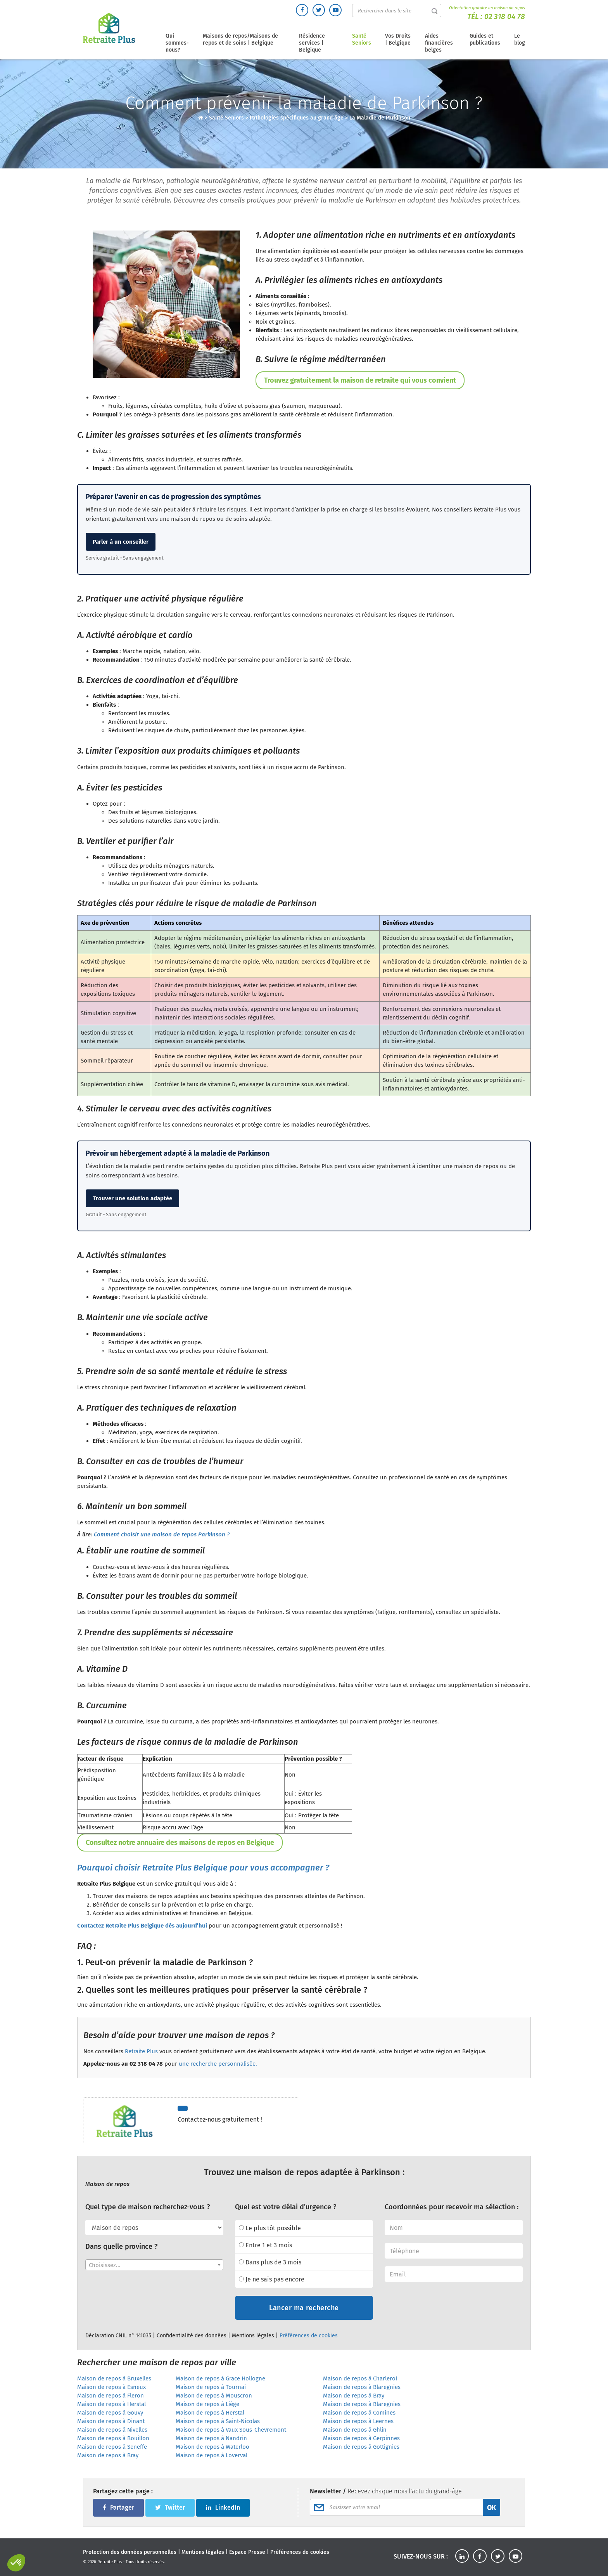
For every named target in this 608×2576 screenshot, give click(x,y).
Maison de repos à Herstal (111, 2404)
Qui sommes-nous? (177, 43)
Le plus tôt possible (270, 2228)
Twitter (170, 2507)
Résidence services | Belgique (312, 43)
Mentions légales (253, 2335)
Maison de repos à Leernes (358, 2421)
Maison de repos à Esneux (111, 2387)
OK (491, 2507)
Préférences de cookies (309, 2335)
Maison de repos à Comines (359, 2412)
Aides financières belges (439, 43)
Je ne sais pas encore (271, 2279)
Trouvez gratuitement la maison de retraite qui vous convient (360, 380)
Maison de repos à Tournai (211, 2387)
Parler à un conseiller (121, 541)
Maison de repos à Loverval (211, 2455)
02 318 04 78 (504, 16)
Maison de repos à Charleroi (360, 2378)
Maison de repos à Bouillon (113, 2438)
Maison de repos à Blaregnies (362, 2387)
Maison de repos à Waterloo (212, 2446)
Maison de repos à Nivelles (112, 2429)
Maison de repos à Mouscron (214, 2395)
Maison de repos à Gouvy (110, 2412)
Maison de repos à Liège (207, 2404)
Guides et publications (485, 39)
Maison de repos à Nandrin (211, 2438)
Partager (118, 2507)
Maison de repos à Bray (353, 2395)
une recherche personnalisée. (218, 2063)
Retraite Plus (141, 2051)
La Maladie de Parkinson (379, 117)
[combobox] (154, 2264)
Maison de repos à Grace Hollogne (220, 2378)
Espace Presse (247, 2552)
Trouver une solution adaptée (132, 1198)
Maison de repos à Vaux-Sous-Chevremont (231, 2429)
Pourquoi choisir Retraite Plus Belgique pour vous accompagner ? (203, 1867)
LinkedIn (223, 2507)
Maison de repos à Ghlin (355, 2429)
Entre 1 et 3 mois (265, 2245)
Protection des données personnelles (129, 2552)
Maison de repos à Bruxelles (114, 2378)
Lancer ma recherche (304, 2308)
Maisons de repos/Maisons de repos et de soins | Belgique (240, 39)
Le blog (519, 39)
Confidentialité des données (191, 2335)
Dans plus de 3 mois (270, 2262)
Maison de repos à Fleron (110, 2395)
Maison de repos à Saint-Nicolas (218, 2421)
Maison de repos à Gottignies (361, 2446)
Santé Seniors (361, 39)
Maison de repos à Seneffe (112, 2446)
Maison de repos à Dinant (111, 2421)
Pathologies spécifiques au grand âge (297, 117)
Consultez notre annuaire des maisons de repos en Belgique (180, 1842)
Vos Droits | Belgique (398, 39)
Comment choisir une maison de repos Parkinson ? (162, 1534)
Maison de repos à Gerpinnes (361, 2438)
